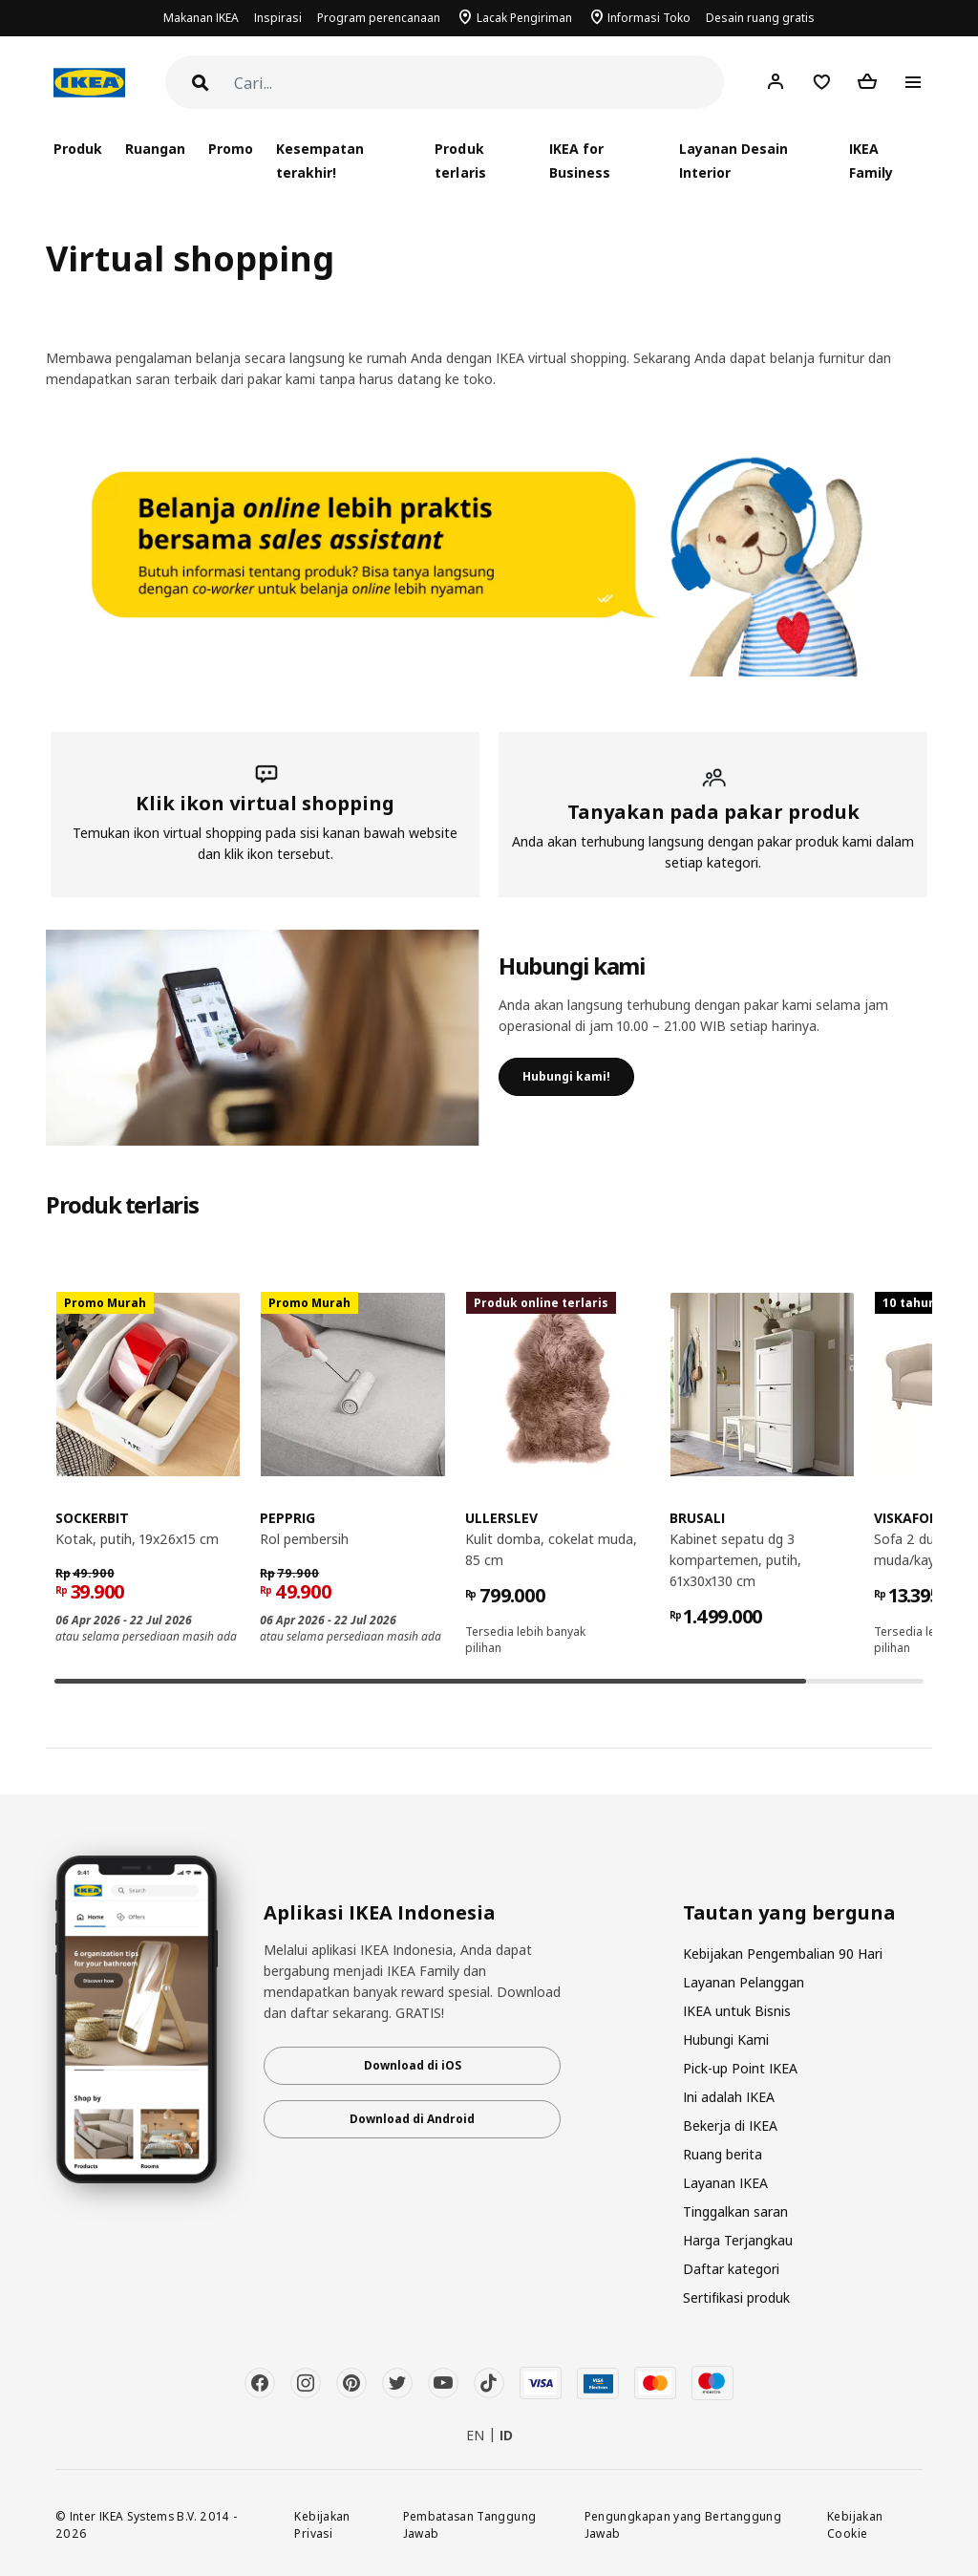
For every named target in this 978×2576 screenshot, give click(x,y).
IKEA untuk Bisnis (737, 2011)
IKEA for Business (579, 161)
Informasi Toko (649, 18)
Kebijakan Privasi (322, 2525)
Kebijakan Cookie (854, 2525)
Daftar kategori (731, 2269)
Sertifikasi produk (736, 2297)
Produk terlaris (460, 161)
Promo (230, 149)
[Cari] (479, 83)
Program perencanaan (378, 18)
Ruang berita (722, 2154)
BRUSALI (697, 1518)
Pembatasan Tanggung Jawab (470, 2525)
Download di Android (412, 2119)
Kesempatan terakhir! (320, 161)
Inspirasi (278, 18)
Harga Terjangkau (738, 2240)
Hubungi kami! (566, 1076)
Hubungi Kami (726, 2039)
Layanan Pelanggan (743, 1982)
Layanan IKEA (725, 2183)
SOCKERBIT (92, 1518)
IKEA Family (871, 161)
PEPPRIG (287, 1518)
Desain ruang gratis (760, 18)
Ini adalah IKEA (729, 2097)
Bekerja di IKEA (730, 2125)
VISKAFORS (910, 1518)
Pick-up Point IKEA (740, 2068)
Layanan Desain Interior (733, 161)
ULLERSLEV (501, 1518)
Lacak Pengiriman (524, 18)
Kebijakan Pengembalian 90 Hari (782, 1953)
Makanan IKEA (201, 18)
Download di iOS (412, 2065)
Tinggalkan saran (735, 2211)
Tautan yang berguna (789, 1912)
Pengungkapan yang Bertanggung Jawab (683, 2525)
